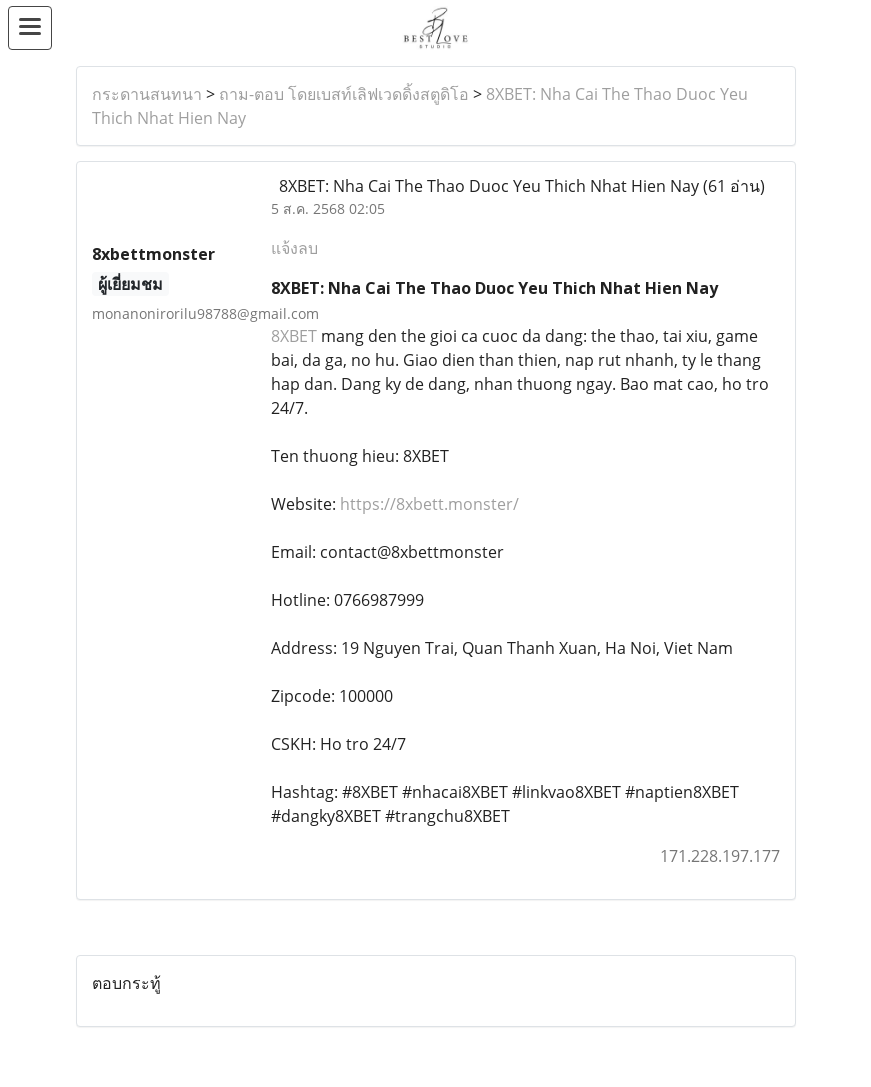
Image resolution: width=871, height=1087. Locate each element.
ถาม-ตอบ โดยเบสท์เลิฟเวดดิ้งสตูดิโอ (344, 94)
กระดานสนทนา (147, 94)
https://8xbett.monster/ (429, 504)
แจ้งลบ (294, 248)
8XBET (294, 336)
